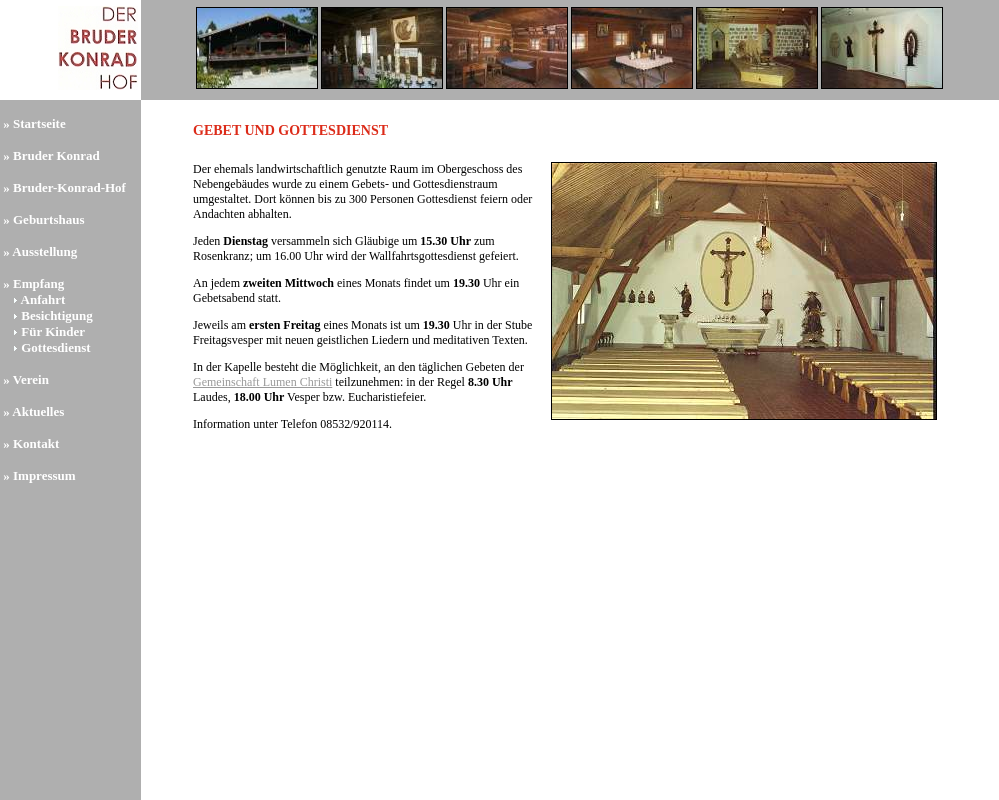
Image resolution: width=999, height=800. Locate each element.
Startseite (39, 123)
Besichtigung (57, 315)
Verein (31, 379)
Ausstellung (44, 251)
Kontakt (36, 443)
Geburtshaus (49, 219)
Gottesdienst (55, 347)
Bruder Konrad (56, 155)
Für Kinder (53, 331)
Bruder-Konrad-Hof (69, 187)
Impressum (44, 475)
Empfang (38, 283)
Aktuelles (38, 411)
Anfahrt (43, 299)
